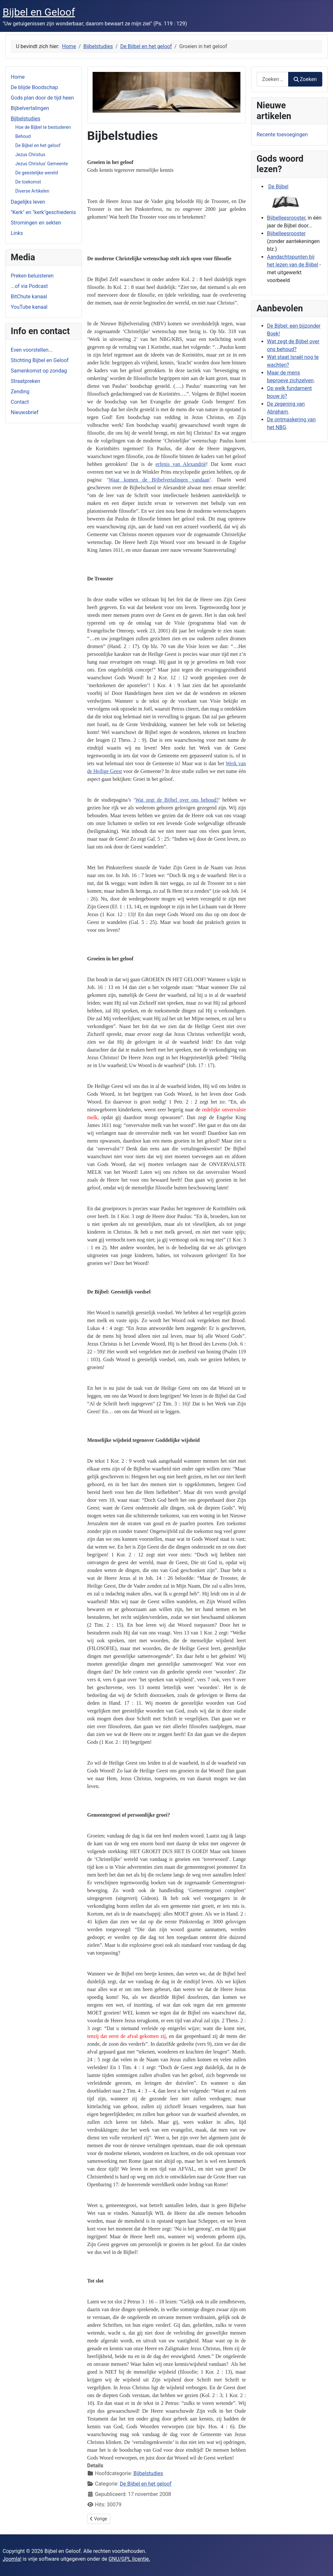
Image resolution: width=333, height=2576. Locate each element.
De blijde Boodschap (34, 87)
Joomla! (12, 2559)
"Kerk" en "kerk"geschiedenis (43, 212)
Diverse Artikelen (32, 191)
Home (18, 77)
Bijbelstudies (25, 118)
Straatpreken (25, 381)
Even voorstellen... (32, 350)
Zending (20, 391)
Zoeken (305, 79)
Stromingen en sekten (36, 223)
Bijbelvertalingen (30, 108)
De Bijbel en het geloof (37, 145)
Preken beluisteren (32, 276)
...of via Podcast (29, 286)
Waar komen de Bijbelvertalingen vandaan (159, 479)
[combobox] (272, 79)
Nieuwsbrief (24, 412)
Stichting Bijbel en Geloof (40, 360)
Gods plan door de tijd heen (42, 98)
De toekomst (28, 181)
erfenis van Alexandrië (181, 464)
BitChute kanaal (29, 296)
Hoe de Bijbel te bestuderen (43, 127)
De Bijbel (278, 186)
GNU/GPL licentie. (129, 2559)
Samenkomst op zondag (39, 371)
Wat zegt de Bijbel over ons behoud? (176, 800)
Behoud (23, 136)
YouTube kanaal (29, 307)
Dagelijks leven (28, 202)
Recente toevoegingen (282, 134)
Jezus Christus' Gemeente (41, 163)
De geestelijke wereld (36, 172)
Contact (20, 402)
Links (17, 233)
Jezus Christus (30, 154)
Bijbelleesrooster (286, 218)
